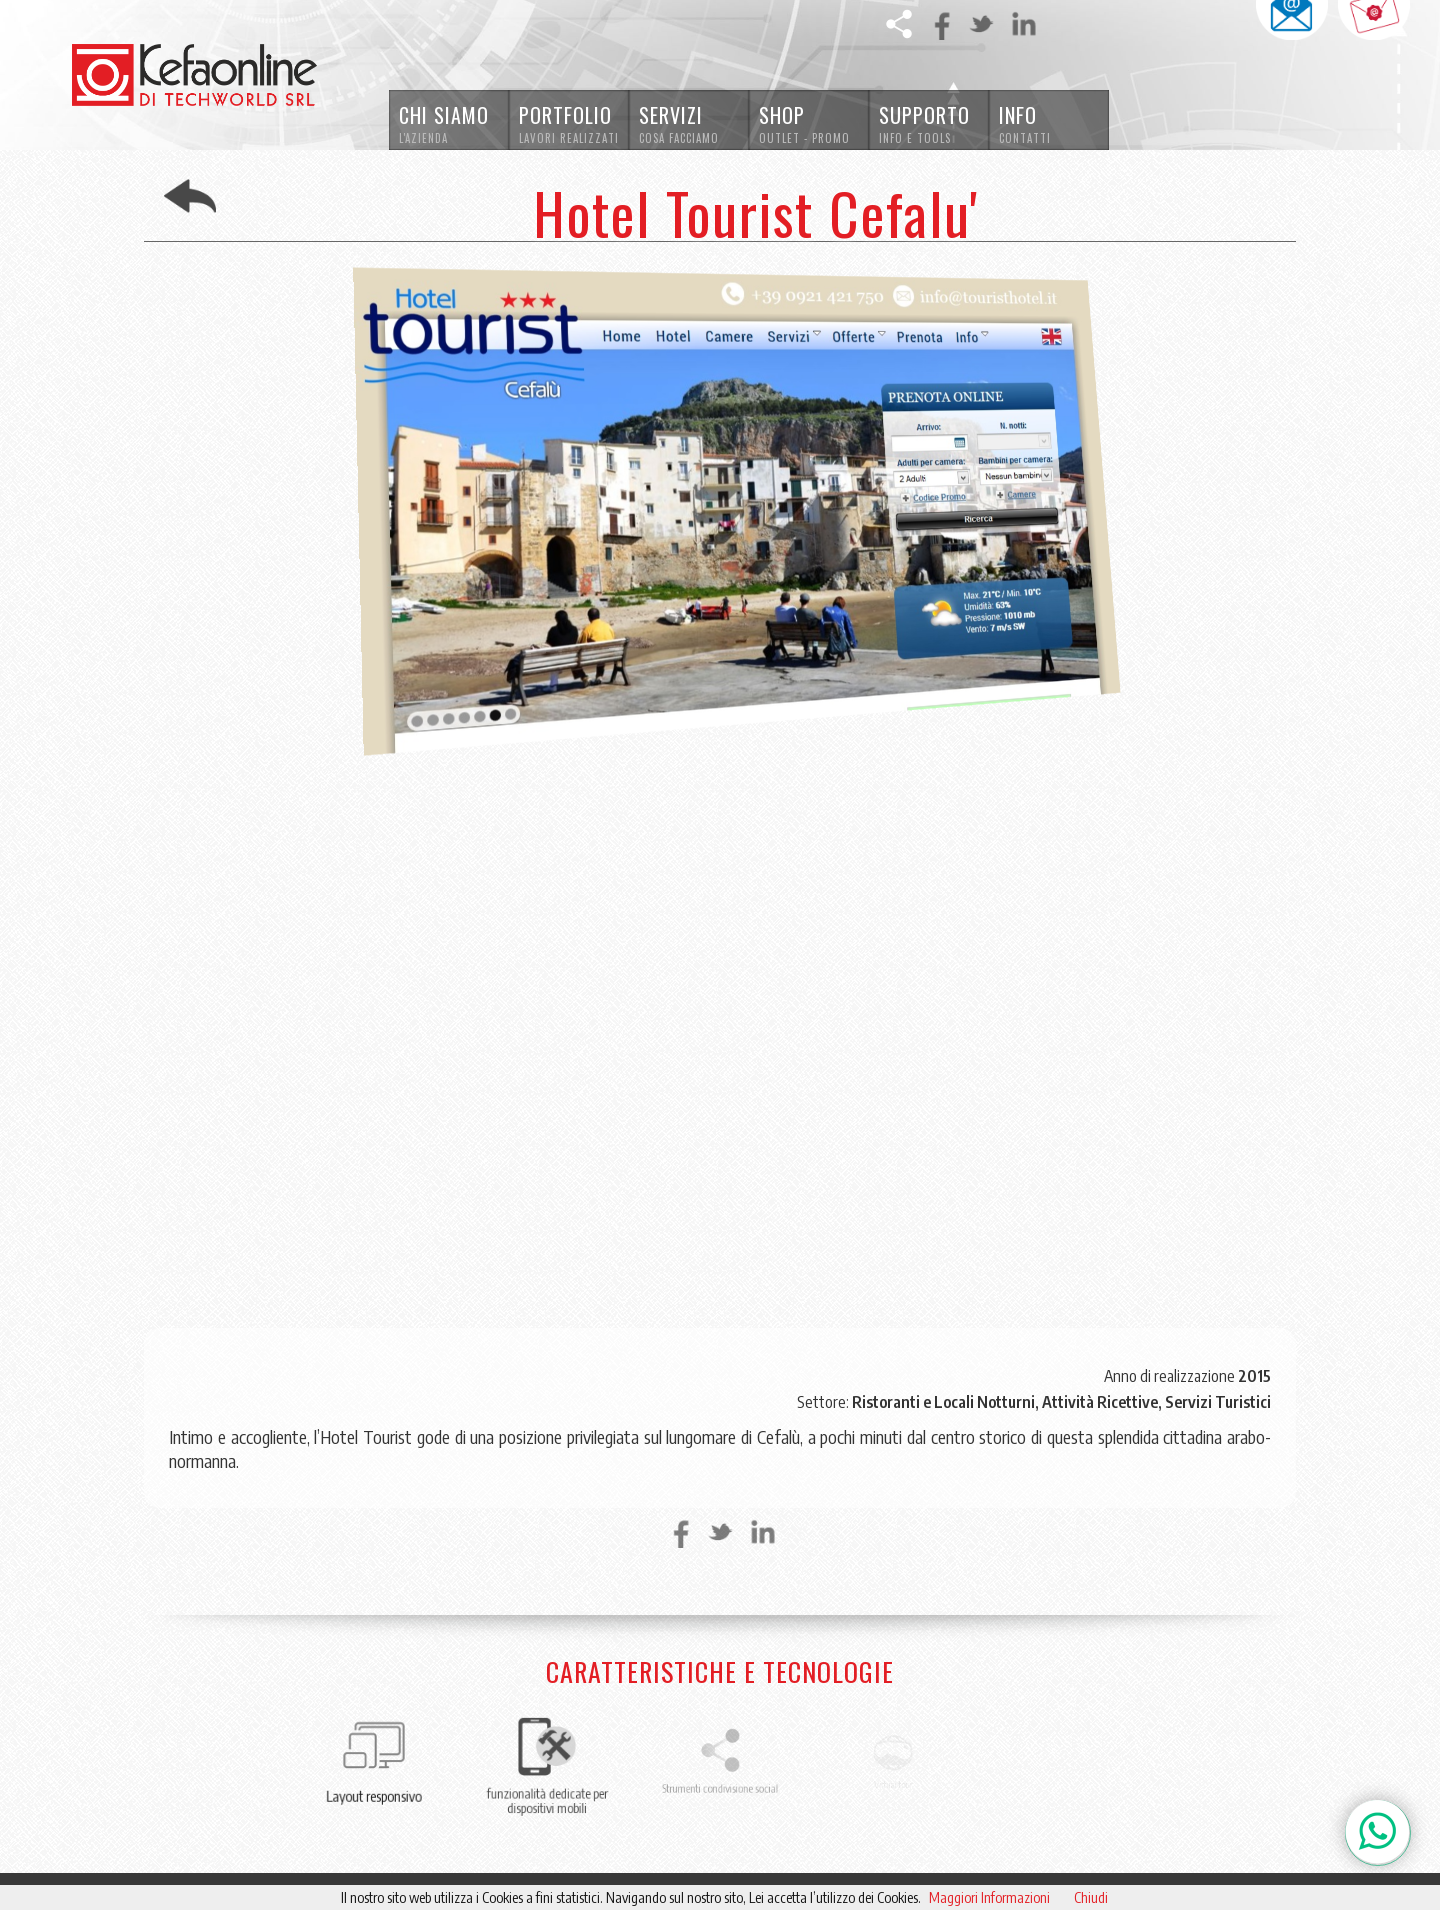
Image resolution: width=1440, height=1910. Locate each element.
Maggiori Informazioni (989, 1897)
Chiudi (1091, 1897)
